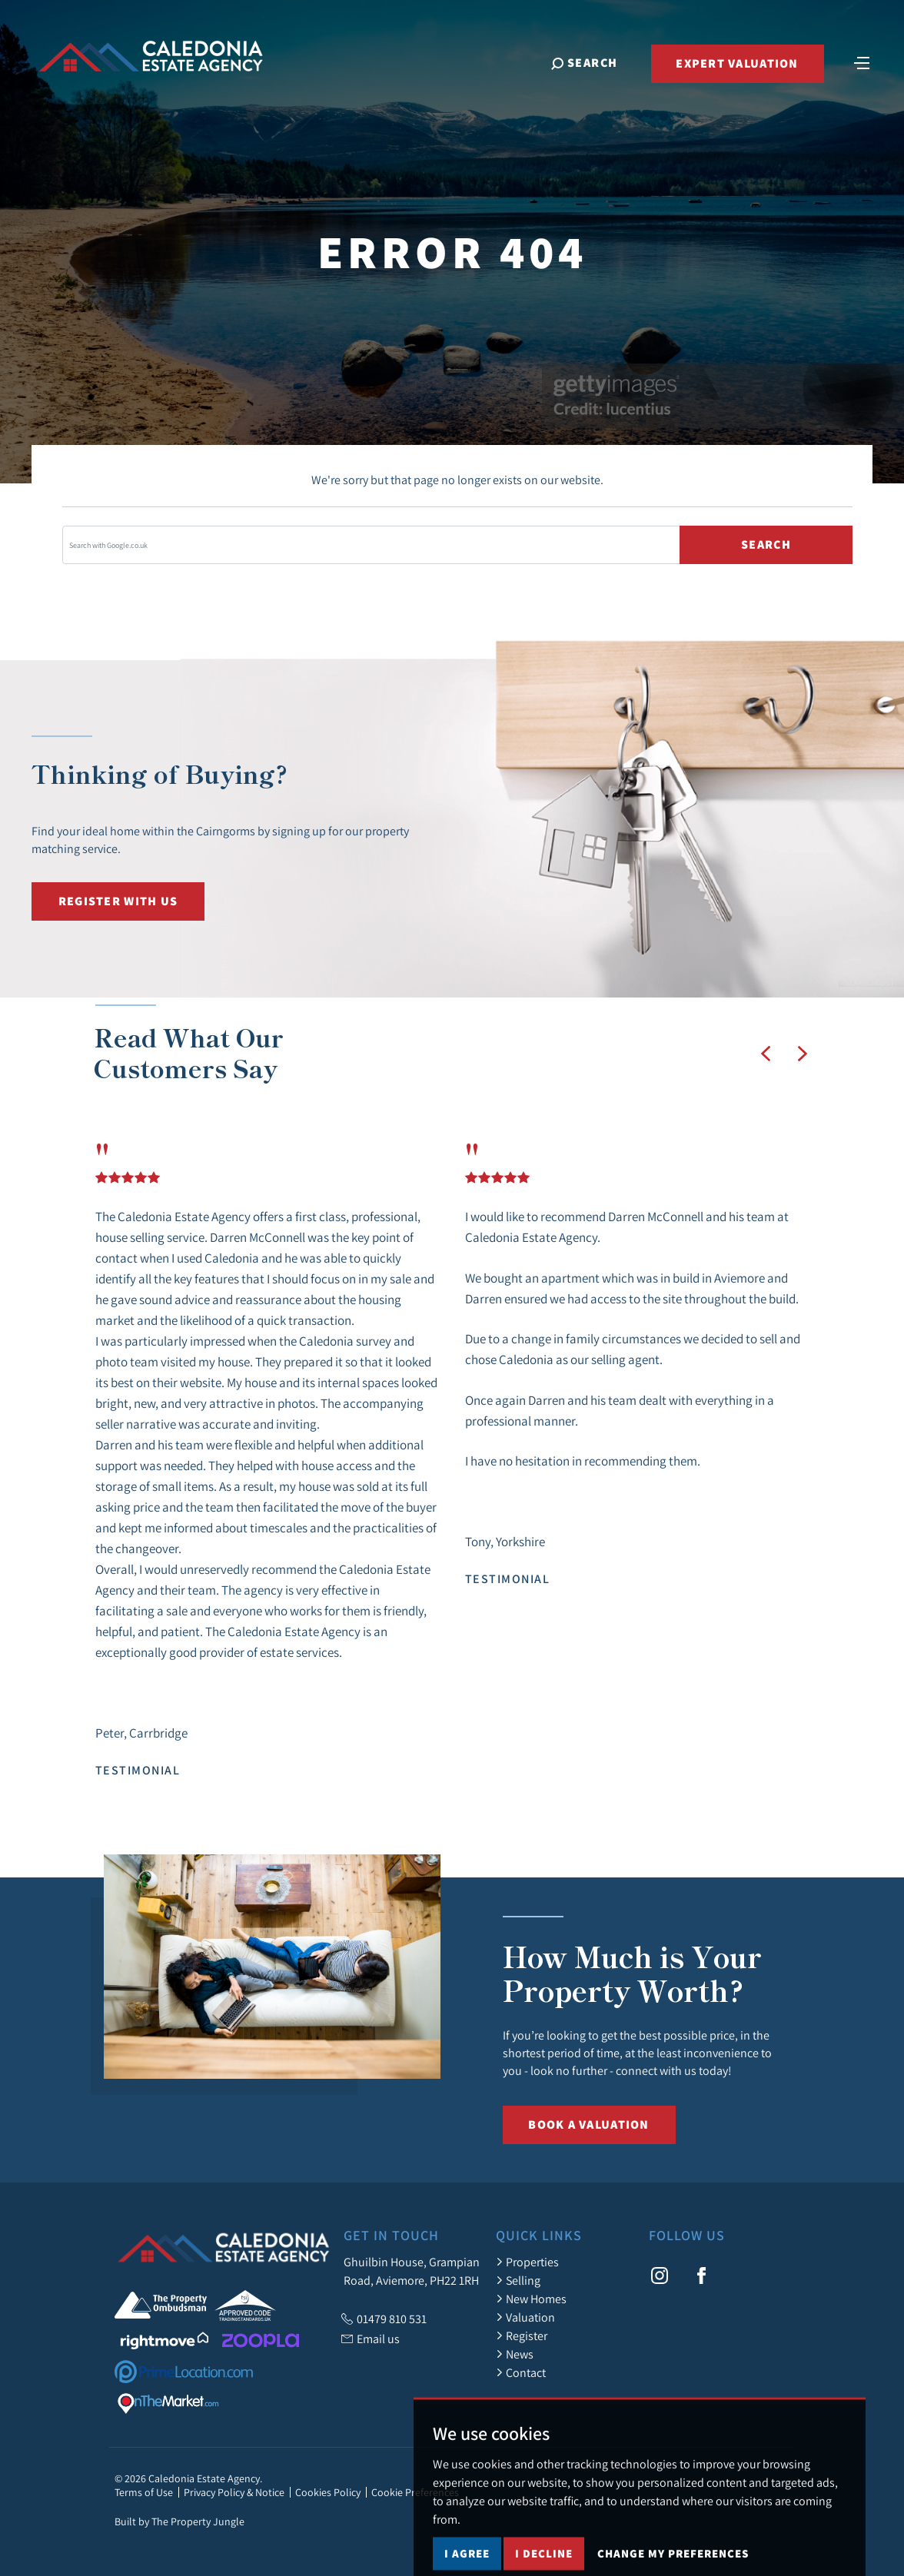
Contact (521, 2372)
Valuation (525, 2317)
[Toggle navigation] (861, 61)
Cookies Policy (328, 2492)
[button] (765, 1053)
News (514, 2354)
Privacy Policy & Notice (234, 2492)
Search (766, 544)
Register (521, 2335)
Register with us (118, 901)
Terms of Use (144, 2492)
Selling (518, 2280)
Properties (527, 2261)
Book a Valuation (588, 2124)
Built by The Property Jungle (179, 2521)
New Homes (531, 2298)
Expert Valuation (737, 63)
